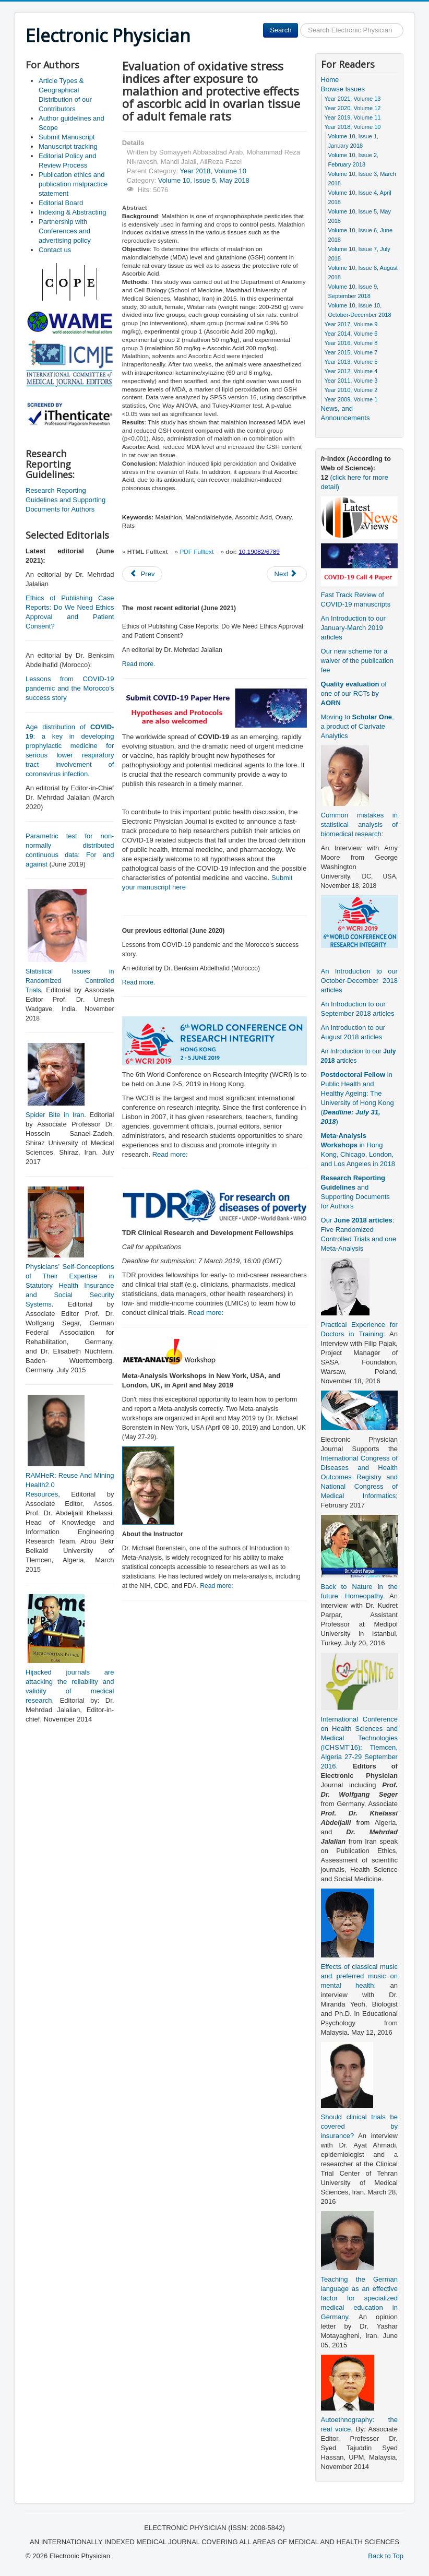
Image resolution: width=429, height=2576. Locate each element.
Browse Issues (343, 89)
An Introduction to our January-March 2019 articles (353, 627)
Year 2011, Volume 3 (351, 380)
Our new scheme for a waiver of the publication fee (357, 660)
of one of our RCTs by (354, 693)
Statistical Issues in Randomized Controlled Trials (70, 981)
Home (330, 80)
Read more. (139, 664)
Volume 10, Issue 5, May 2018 (203, 180)
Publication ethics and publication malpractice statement (73, 184)
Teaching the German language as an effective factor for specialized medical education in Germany (359, 2298)
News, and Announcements (345, 413)
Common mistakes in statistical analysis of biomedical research (359, 824)
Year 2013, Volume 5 (351, 362)
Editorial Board (61, 203)
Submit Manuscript (67, 137)
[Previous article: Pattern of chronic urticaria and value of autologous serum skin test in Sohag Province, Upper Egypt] (142, 574)
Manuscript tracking (68, 146)
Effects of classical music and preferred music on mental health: (359, 1976)
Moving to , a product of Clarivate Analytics (357, 726)
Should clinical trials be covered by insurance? (359, 2126)
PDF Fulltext (196, 551)
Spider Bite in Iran (55, 1115)
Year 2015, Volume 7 (351, 352)
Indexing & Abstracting (72, 212)
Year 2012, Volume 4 (351, 371)
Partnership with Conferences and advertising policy (65, 231)
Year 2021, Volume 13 (353, 99)
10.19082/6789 (259, 551)
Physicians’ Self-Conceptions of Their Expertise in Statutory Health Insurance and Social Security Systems (70, 1285)
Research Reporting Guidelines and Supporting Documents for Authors (65, 499)
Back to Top (385, 2556)
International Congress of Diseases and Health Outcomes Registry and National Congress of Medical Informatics (359, 1477)
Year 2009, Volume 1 (351, 399)
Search (280, 30)
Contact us (55, 250)
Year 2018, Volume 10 (213, 171)
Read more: (170, 1154)
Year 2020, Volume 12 (353, 108)
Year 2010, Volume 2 (351, 390)
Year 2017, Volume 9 (351, 324)
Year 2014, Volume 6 (351, 333)
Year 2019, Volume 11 (353, 117)
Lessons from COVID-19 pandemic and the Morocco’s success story (70, 688)
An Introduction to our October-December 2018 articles (359, 980)
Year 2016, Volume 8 (351, 343)
